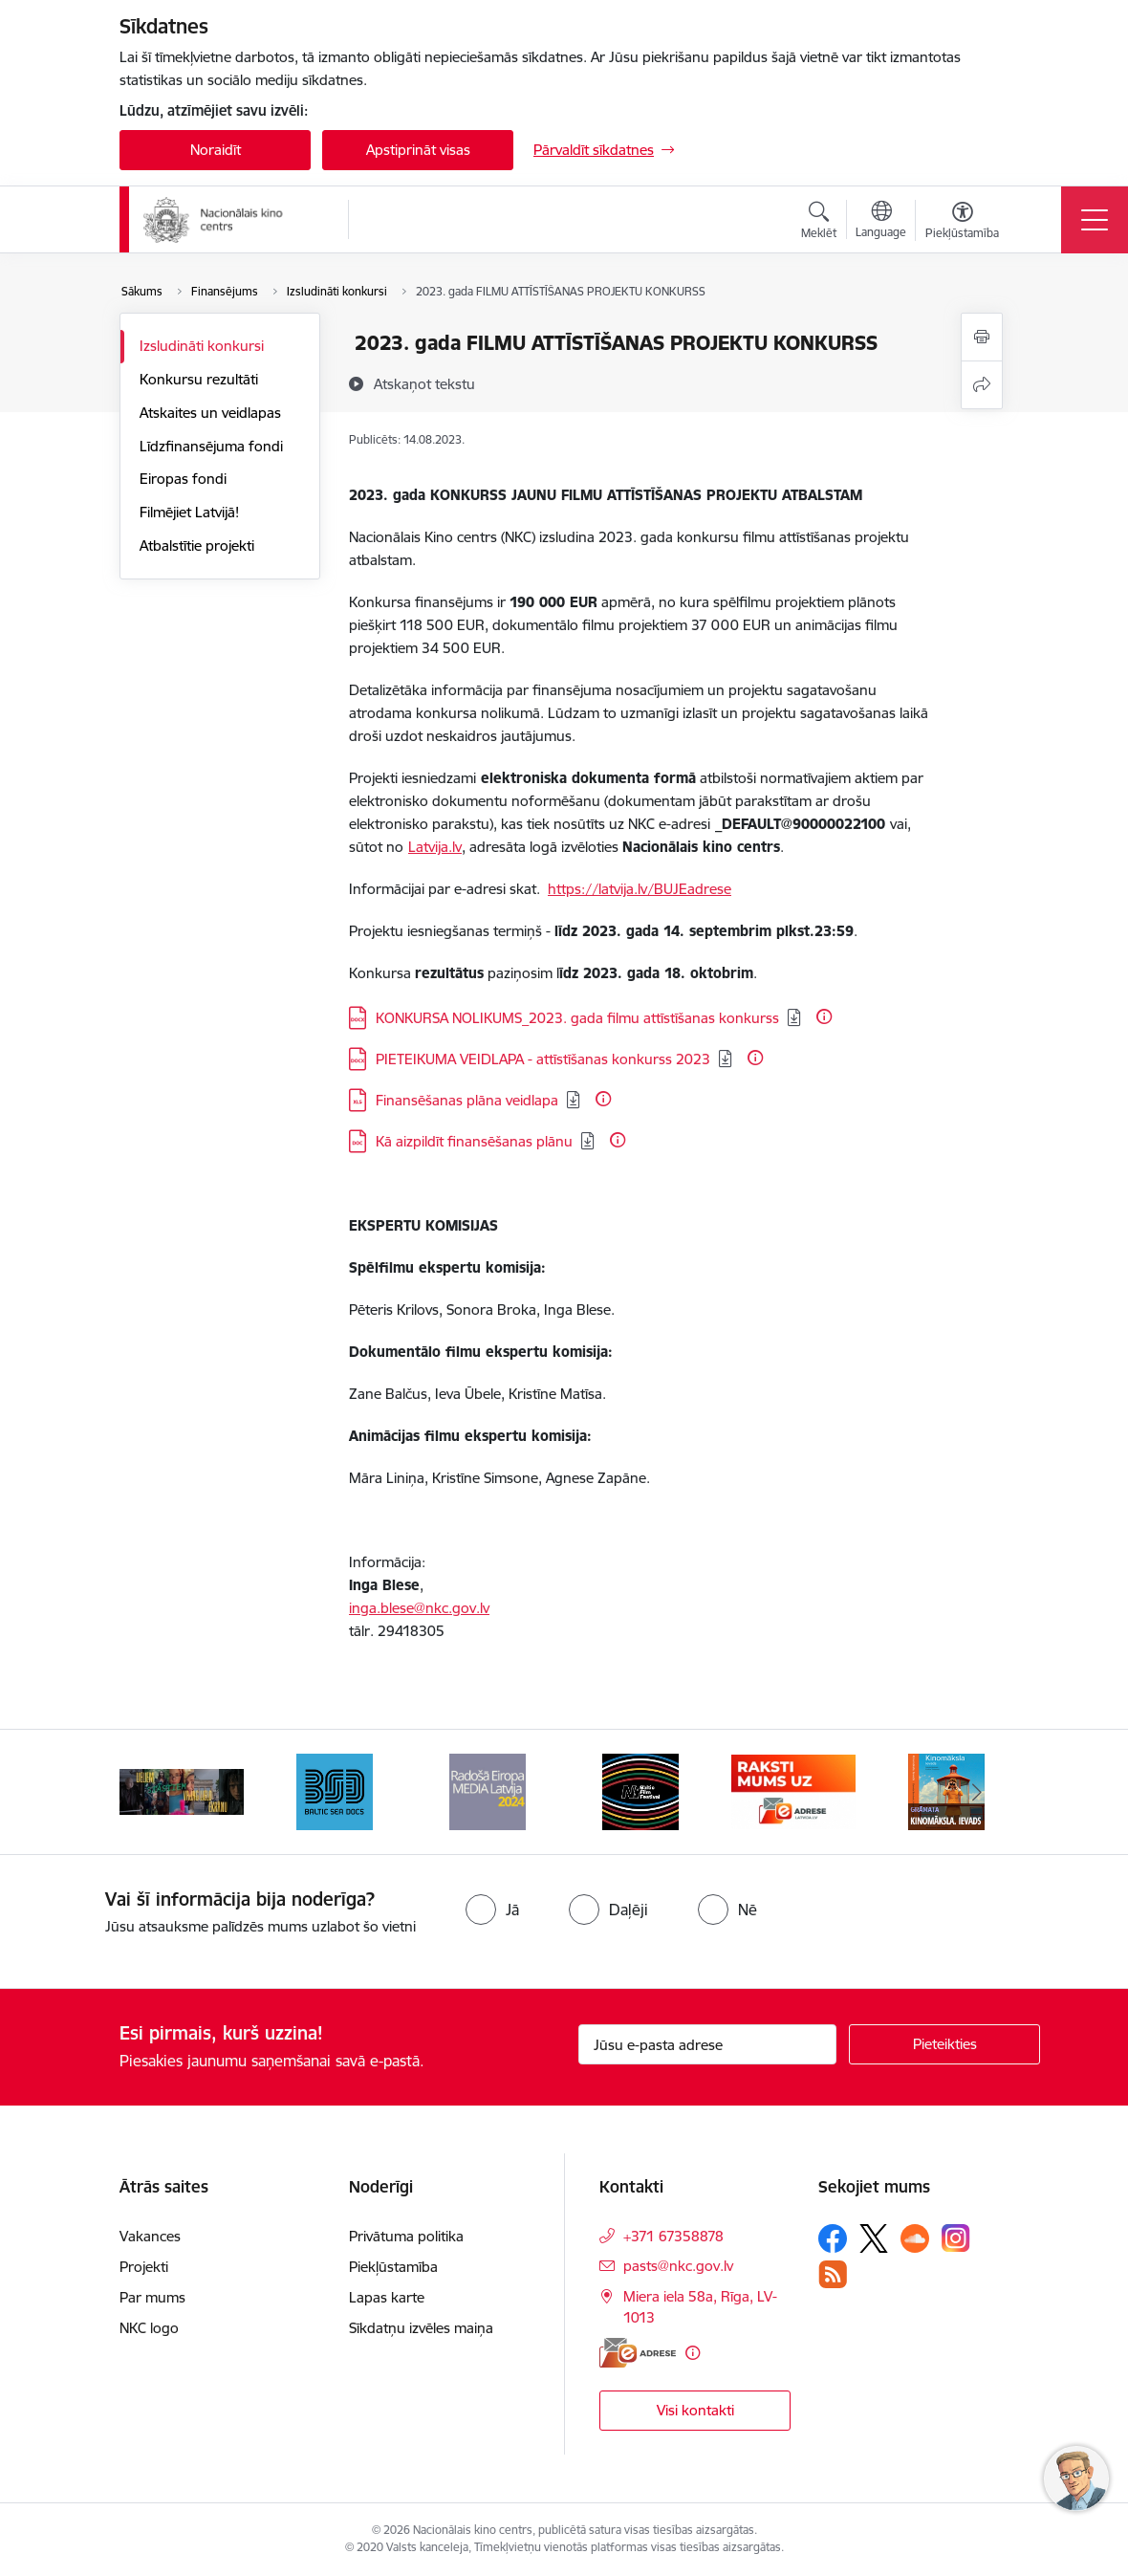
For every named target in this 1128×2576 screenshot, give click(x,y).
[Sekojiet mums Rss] (832, 2274)
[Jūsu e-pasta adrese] (707, 2044)
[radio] (492, 1909)
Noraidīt (215, 150)
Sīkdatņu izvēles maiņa (421, 2328)
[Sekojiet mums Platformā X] (873, 2238)
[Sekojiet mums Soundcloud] (914, 2238)
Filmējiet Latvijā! (189, 512)
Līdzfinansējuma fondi (211, 446)
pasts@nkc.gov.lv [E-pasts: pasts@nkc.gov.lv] (678, 2266)
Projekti (143, 2267)
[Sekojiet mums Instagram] (956, 2238)
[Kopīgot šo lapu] (982, 384)
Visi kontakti (695, 2410)
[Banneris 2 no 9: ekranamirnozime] (334, 1790)
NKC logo (149, 2328)
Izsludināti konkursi (202, 346)
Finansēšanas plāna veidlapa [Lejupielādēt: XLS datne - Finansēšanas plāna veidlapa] (467, 1100)
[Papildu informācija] (824, 1016)
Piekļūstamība (393, 2267)
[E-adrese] (637, 2353)
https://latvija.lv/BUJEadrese (639, 889)
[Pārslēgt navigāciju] (1094, 219)
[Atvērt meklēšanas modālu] (819, 223)
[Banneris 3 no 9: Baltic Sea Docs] (487, 1790)
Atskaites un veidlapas (210, 413)
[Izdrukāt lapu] (982, 337)
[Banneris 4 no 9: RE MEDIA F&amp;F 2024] (640, 1790)
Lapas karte (386, 2297)
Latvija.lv (435, 847)
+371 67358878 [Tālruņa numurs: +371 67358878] (673, 2236)
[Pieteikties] (944, 2044)
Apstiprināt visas (418, 150)
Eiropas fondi (183, 478)
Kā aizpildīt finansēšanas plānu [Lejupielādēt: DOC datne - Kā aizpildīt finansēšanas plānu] (474, 1141)
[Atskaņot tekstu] (424, 383)
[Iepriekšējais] (151, 1792)
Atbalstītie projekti (197, 545)
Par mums (152, 2297)
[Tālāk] (977, 1792)
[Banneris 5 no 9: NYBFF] (793, 1790)
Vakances (150, 2236)
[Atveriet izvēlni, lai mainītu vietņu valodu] (881, 222)
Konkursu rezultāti (199, 379)
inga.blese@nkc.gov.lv (419, 1608)
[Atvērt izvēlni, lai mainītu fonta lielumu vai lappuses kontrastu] (962, 223)
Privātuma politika (406, 2236)
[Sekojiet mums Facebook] (832, 2238)
